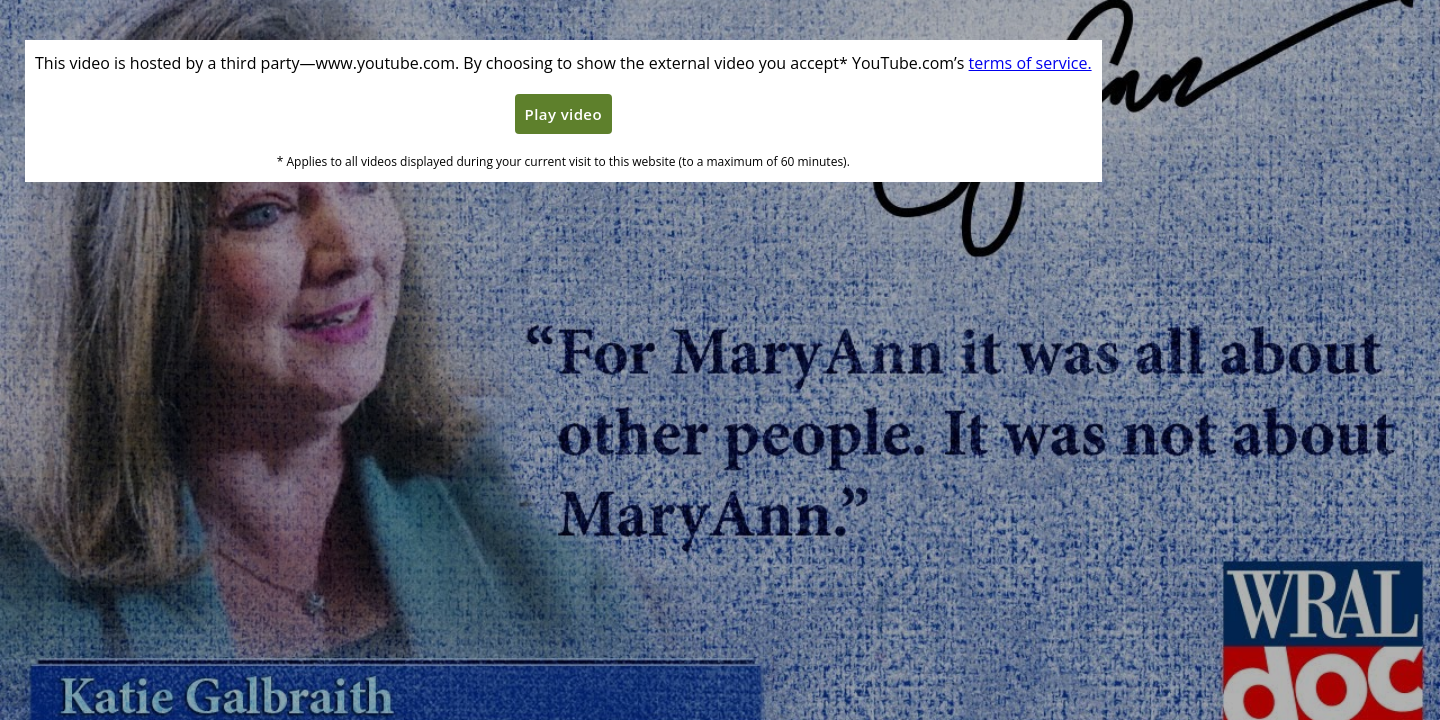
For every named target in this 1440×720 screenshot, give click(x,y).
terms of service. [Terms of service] (1030, 63)
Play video (563, 114)
